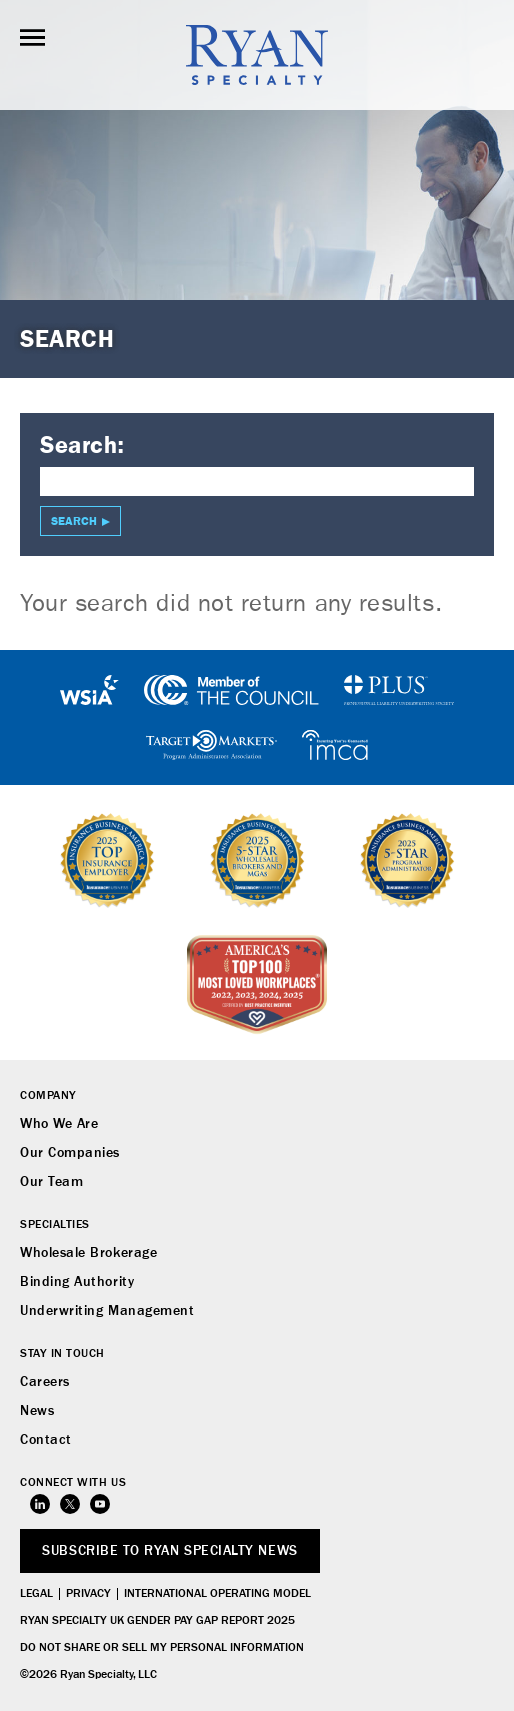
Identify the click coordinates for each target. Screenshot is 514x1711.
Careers (45, 1382)
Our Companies (70, 1153)
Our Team (51, 1182)
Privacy (88, 1594)
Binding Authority (77, 1282)
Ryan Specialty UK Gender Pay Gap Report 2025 (157, 1621)
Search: (82, 445)
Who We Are (59, 1124)
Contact (46, 1440)
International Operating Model (217, 1594)
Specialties (55, 1225)
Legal (36, 1594)
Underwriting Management (107, 1311)
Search (74, 521)
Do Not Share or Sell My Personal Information (162, 1648)
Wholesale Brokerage (88, 1253)
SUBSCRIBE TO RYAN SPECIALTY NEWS (169, 1551)
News (37, 1411)
